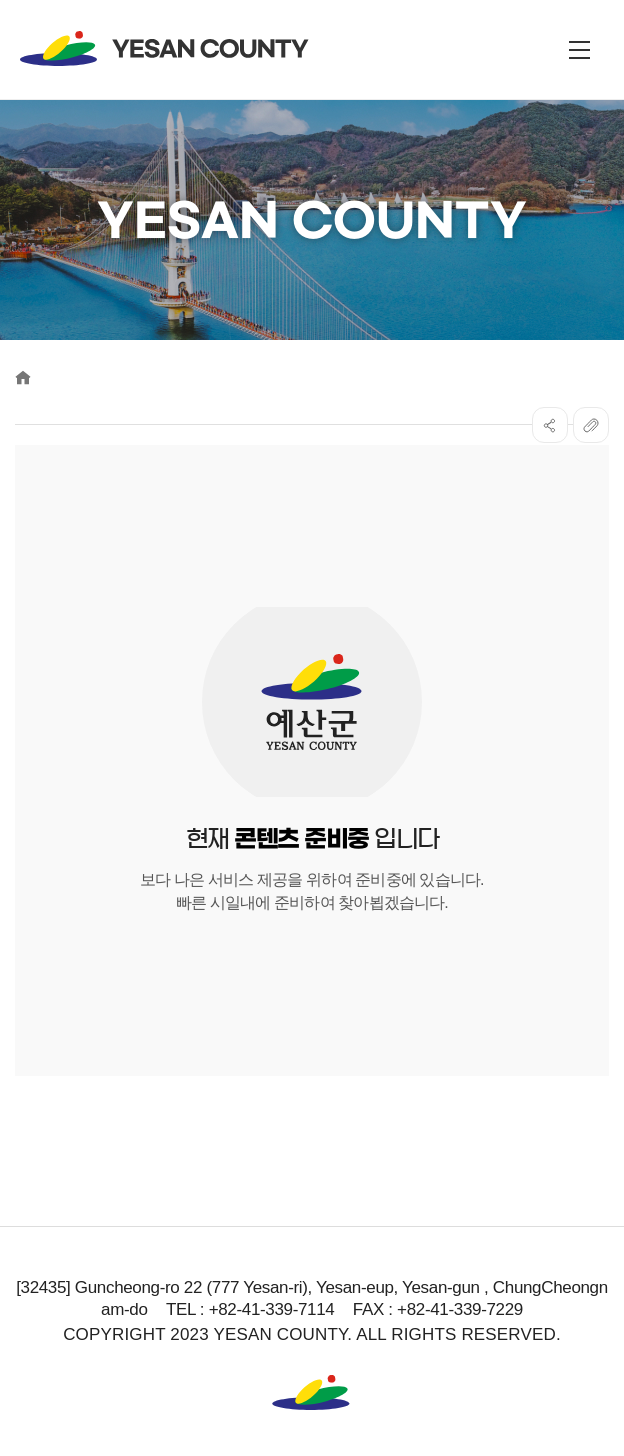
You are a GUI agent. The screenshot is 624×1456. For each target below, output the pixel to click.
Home (23, 377)
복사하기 (591, 425)
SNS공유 (550, 425)
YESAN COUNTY (165, 48)
